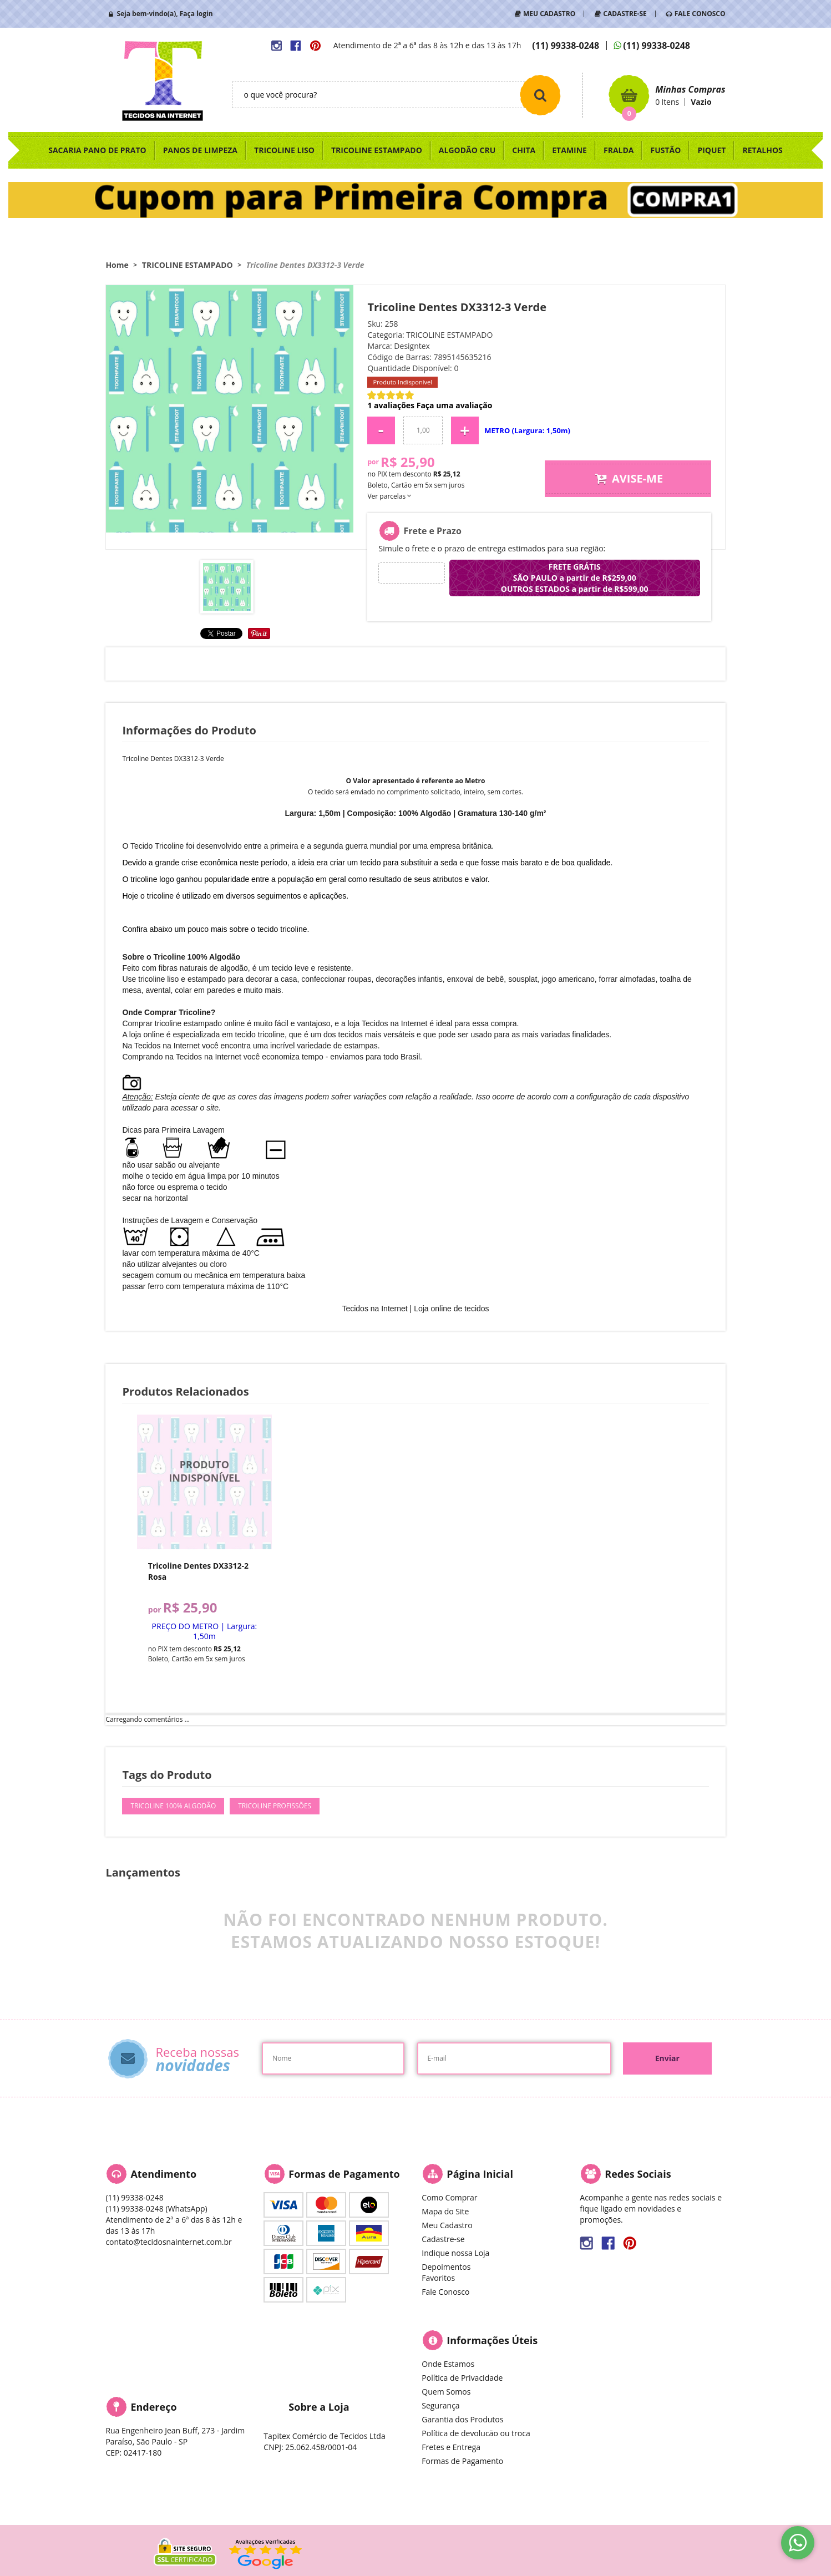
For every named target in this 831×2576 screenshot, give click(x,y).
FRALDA (619, 150)
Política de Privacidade (462, 2377)
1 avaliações (390, 405)
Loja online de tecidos (451, 1308)
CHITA (523, 150)
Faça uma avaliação (455, 405)
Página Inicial (480, 2174)
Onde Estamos (448, 2364)
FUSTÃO (665, 150)
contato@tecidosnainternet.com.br (168, 2242)
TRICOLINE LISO (284, 150)
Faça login (196, 13)
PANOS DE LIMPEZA (200, 150)
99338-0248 (565, 45)
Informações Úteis (492, 2340)
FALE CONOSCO (700, 13)
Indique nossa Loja (455, 2253)
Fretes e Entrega (451, 2447)
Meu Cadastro (447, 2225)
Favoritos (438, 2278)
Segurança (440, 2405)
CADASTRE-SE (624, 13)
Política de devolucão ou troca (476, 2433)
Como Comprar (449, 2197)
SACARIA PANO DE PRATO (97, 150)
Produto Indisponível (204, 1481)
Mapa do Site (445, 2211)
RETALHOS (762, 150)
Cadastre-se (443, 2239)
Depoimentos (446, 2266)
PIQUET (711, 150)
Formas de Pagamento (462, 2461)
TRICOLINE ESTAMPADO (376, 150)
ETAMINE (569, 150)
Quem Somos (446, 2391)
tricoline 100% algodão (173, 1806)
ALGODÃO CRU (467, 150)
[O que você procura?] (540, 94)
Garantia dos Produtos (462, 2419)
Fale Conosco (445, 2291)
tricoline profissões (274, 1806)
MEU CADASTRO (549, 13)
